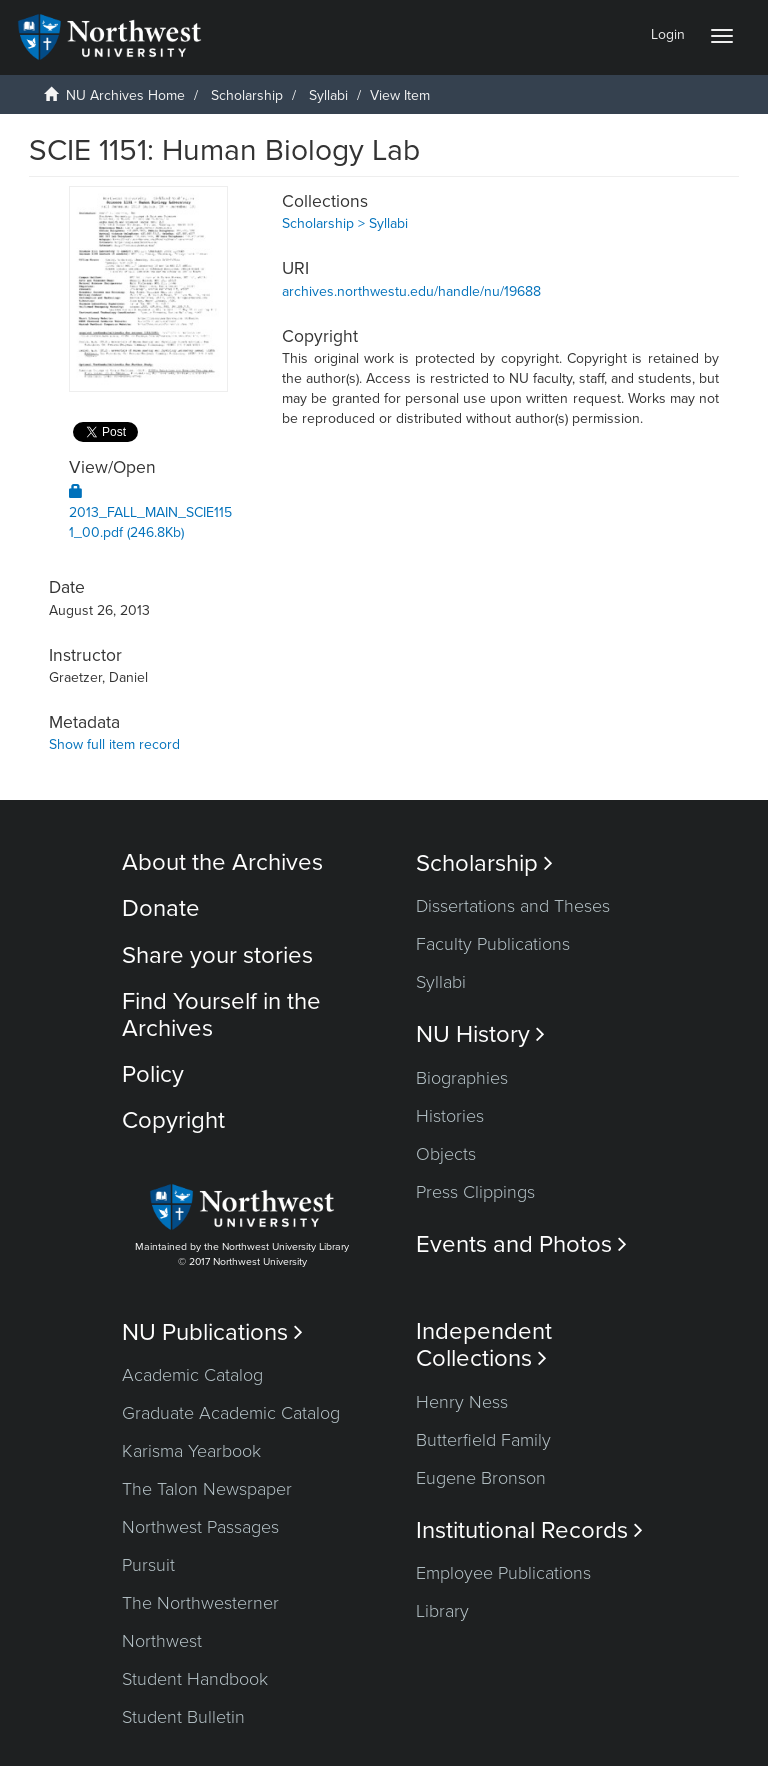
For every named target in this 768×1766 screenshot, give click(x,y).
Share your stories (217, 955)
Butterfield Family (483, 1440)
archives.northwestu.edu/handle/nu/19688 (411, 291)
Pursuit (148, 1565)
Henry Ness (462, 1402)
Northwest (162, 1641)
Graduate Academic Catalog (231, 1413)
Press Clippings (475, 1192)
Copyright (173, 1120)
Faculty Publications (493, 944)
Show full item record (114, 744)
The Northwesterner (200, 1603)
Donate (161, 908)
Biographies (462, 1078)
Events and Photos (521, 1244)
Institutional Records (529, 1530)
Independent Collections (484, 1345)
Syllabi (328, 95)
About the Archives (222, 862)
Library (442, 1611)
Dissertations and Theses (513, 906)
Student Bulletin (183, 1717)
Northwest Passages (200, 1527)
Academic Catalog (192, 1375)
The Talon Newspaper (207, 1489)
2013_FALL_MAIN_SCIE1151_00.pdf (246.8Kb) (150, 512)
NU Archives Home (125, 95)
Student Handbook (195, 1679)
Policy (153, 1074)
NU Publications (212, 1332)
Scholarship (247, 95)
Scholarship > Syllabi (345, 223)
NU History (480, 1034)
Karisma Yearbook (191, 1451)
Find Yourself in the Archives (221, 1014)
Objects (446, 1154)
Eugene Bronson (481, 1478)
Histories (450, 1116)
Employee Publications (503, 1573)
